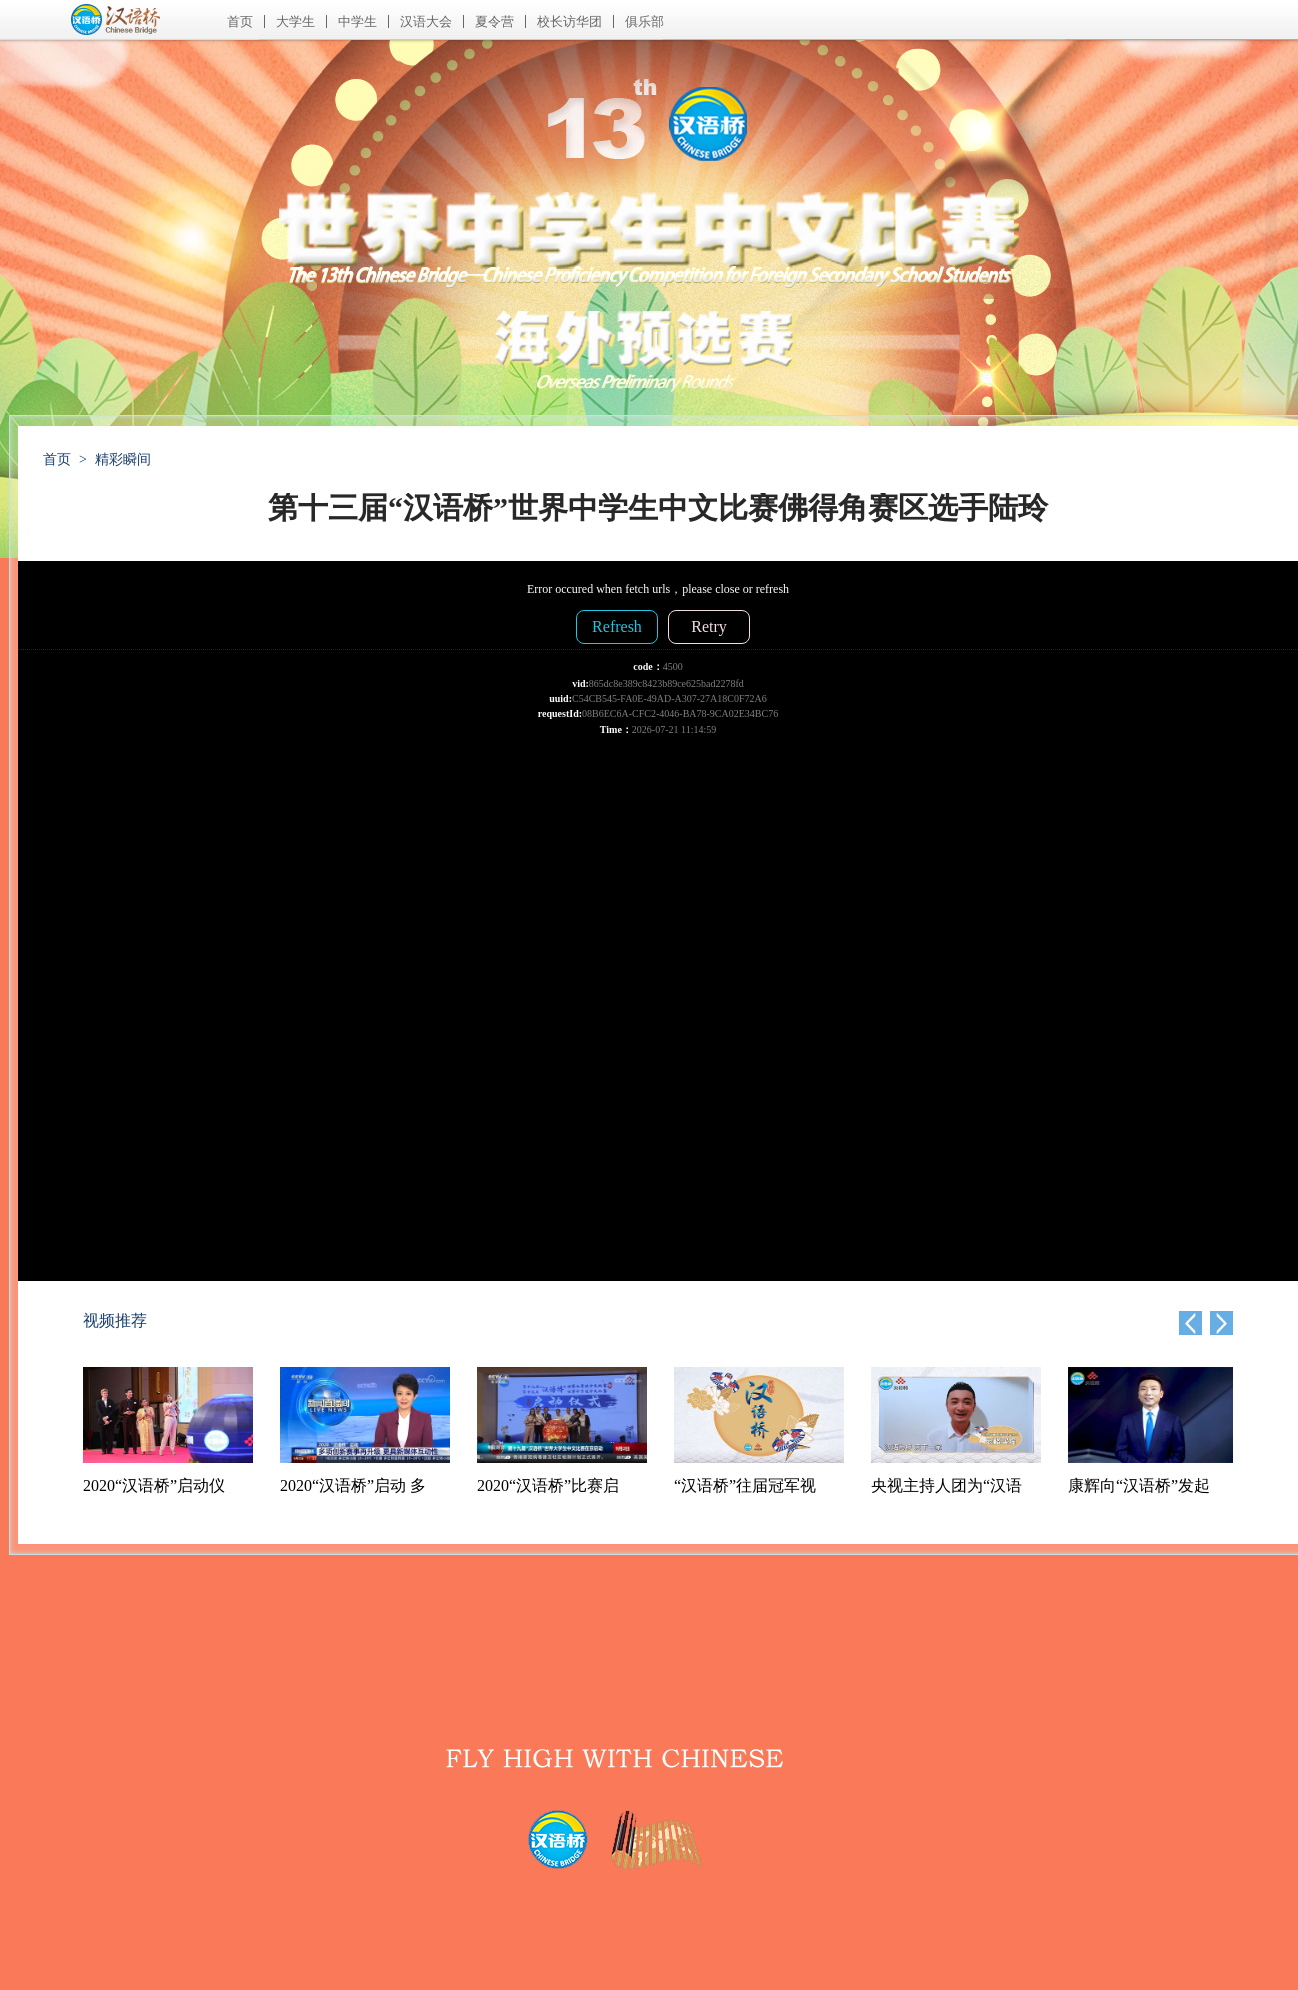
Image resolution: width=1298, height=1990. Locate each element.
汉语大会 (426, 21)
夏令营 (494, 21)
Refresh (617, 626)
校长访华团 (569, 21)
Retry (709, 626)
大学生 (295, 21)
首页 (240, 21)
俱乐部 (644, 21)
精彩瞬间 (123, 459)
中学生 (357, 21)
